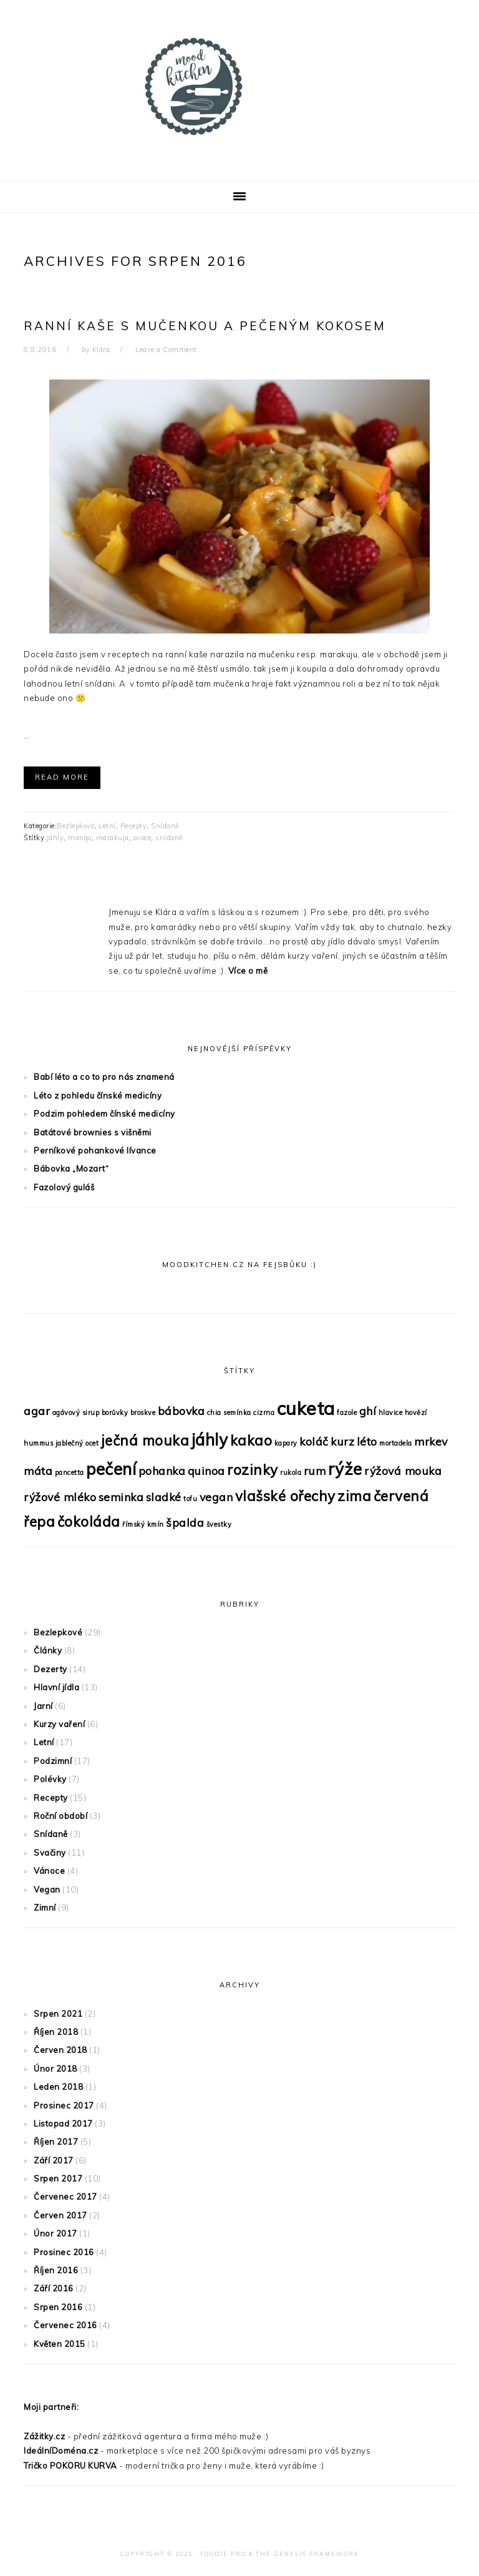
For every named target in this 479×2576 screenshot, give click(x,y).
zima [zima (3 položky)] (354, 1496)
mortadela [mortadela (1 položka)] (395, 1443)
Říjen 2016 (56, 2270)
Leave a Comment (166, 349)
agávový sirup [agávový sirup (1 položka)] (76, 1412)
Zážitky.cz (44, 2436)
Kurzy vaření (59, 1724)
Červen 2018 (60, 2050)
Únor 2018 (55, 2069)
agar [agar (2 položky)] (37, 1411)
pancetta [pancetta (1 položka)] (69, 1472)
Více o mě (248, 971)
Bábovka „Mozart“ (71, 1168)
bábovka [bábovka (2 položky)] (181, 1411)
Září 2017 (54, 2160)
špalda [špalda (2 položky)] (185, 1522)
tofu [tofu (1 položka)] (190, 1498)
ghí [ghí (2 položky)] (368, 1411)
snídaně (169, 837)
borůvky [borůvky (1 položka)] (115, 1412)
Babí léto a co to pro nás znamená (104, 1077)
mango (80, 837)
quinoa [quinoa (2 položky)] (206, 1470)
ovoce (142, 837)
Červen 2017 (60, 2215)
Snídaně (165, 825)
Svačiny (50, 1853)
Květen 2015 (59, 2344)
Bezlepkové (75, 825)
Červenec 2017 (65, 2196)
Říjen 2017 (56, 2142)
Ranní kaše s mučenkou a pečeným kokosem (205, 325)
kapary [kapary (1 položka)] (286, 1443)
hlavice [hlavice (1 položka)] (391, 1412)
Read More (62, 777)
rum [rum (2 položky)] (315, 1470)
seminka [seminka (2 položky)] (121, 1497)
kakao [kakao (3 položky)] (251, 1440)
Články (48, 1650)
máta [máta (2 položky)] (38, 1470)
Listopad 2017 (63, 2123)
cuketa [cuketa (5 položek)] (306, 1408)
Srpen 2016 (58, 2307)
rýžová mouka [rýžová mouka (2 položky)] (403, 1470)
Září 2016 (54, 2288)
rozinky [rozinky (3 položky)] (252, 1470)
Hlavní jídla (56, 1687)
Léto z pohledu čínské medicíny (98, 1095)
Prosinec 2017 (64, 2105)
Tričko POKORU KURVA (70, 2466)
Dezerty (50, 1669)
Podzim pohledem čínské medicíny (104, 1114)
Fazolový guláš (64, 1187)
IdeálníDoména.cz (61, 2451)
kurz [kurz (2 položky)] (342, 1441)
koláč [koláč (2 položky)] (314, 1441)
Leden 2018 (58, 2087)
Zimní (45, 1907)
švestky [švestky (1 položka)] (219, 1524)
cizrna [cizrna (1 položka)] (263, 1412)
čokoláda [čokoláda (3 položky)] (88, 1521)
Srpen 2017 (58, 2178)
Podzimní (53, 1761)
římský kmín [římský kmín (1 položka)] (143, 1524)
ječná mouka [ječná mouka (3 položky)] (145, 1440)
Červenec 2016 (65, 2325)
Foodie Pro (223, 2553)
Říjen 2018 (56, 2032)
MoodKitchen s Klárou (239, 87)
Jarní (43, 1706)
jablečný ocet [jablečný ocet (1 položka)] (77, 1443)
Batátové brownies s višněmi (93, 1132)
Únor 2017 (55, 2233)
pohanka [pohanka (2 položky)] (162, 1470)
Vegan (47, 1889)
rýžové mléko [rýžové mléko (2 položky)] (60, 1497)
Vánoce (49, 1871)
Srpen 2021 (58, 2014)
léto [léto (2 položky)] (367, 1441)
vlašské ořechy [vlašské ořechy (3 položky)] (285, 1496)
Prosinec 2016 (64, 2252)
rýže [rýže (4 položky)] (345, 1469)
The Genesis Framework (307, 2553)
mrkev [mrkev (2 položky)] (431, 1441)
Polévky (50, 1779)
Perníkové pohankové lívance (95, 1150)
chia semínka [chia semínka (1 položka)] (229, 1412)
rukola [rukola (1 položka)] (290, 1472)
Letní (107, 825)
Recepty (133, 825)
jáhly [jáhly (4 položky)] (209, 1439)
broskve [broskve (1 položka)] (143, 1412)
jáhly (55, 837)
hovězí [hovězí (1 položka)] (416, 1412)
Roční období (60, 1816)
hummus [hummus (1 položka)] (38, 1443)
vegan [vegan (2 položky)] (216, 1497)
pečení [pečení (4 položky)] (111, 1469)
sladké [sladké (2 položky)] (163, 1497)
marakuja (112, 837)
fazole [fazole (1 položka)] (347, 1412)
